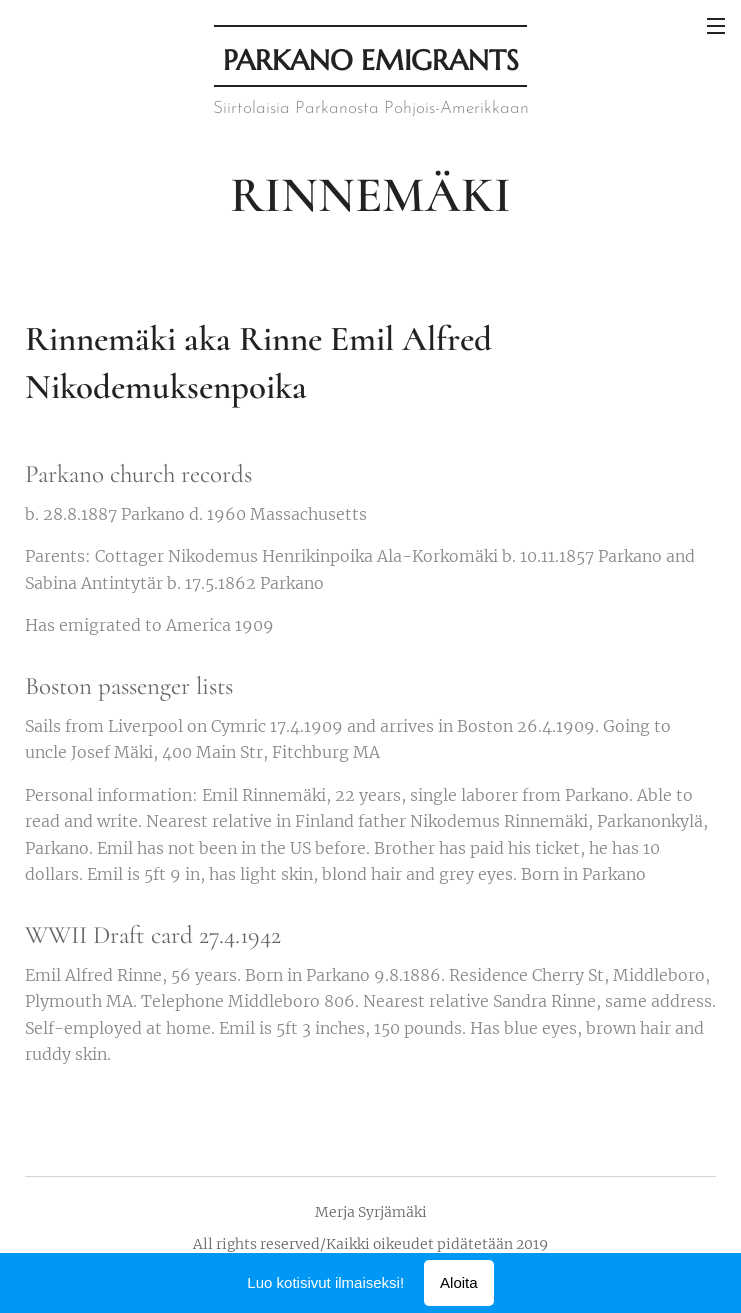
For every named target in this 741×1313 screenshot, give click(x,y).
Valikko (716, 26)
